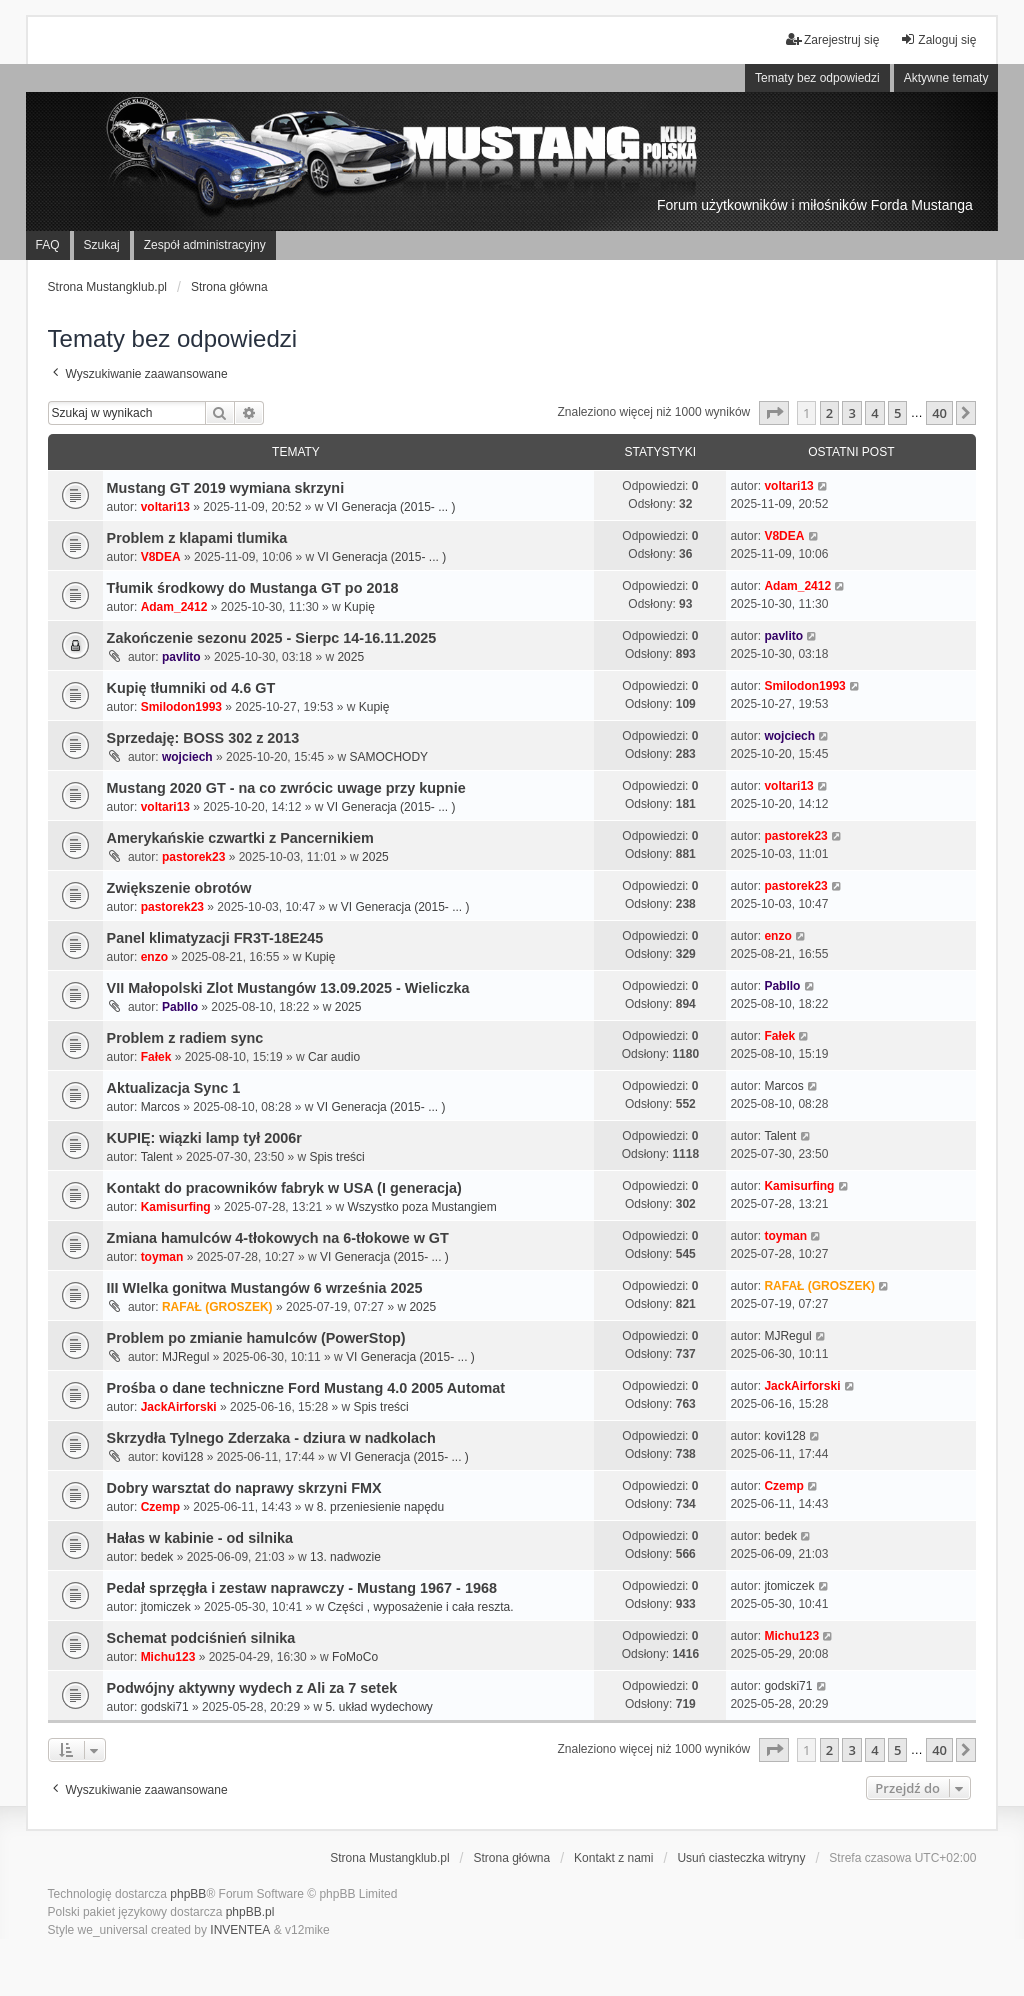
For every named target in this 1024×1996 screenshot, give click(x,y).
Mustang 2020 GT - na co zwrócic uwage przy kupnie (286, 788)
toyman (162, 1257)
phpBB (188, 1894)
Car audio (334, 1057)
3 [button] (851, 413)
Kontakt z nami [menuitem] (613, 1858)
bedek (157, 1557)
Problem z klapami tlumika (197, 538)
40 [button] (939, 413)
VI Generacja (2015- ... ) (391, 507)
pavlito (181, 657)
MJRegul (185, 1357)
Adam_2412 (174, 607)
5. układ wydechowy (378, 1707)
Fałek (156, 1057)
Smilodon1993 (181, 707)
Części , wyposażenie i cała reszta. (420, 1607)
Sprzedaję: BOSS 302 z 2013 (203, 738)
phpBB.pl (250, 1912)
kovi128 (182, 1457)
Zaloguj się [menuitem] (938, 39)
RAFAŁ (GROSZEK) (217, 1307)
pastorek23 (193, 857)
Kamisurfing (176, 1207)
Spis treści (336, 1157)
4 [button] (874, 413)
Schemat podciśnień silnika (201, 1638)
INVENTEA (240, 1930)
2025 (350, 657)
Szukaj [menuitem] (102, 245)
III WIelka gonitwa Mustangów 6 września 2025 (265, 1288)
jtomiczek (166, 1607)
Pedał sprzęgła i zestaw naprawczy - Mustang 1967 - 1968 (302, 1588)
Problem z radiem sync (185, 1038)
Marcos (160, 1107)
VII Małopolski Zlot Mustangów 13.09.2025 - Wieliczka (288, 988)
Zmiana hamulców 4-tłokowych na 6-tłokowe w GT (278, 1238)
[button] (774, 413)
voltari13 (165, 507)
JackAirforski (179, 1407)
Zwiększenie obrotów (179, 888)
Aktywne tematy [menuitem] (946, 78)
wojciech (187, 757)
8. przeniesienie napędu (380, 1507)
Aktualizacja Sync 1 (174, 1088)
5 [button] (897, 413)
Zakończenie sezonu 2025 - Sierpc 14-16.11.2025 (272, 638)
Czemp (160, 1507)
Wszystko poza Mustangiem (421, 1207)
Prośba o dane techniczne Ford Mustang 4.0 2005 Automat (306, 1388)
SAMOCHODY (388, 757)
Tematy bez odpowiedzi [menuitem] (817, 78)
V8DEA (161, 557)
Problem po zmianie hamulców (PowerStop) (256, 1338)
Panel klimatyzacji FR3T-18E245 (215, 938)
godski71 (165, 1707)
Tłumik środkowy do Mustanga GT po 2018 (253, 588)
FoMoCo (355, 1657)
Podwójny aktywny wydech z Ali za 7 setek (252, 1688)
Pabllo (180, 1007)
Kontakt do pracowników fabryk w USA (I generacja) (284, 1188)
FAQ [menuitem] (48, 245)
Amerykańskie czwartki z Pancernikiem (240, 838)
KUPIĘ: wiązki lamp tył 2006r (204, 1138)
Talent (157, 1157)
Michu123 (168, 1657)
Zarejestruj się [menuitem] (832, 39)
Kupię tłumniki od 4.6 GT (191, 688)
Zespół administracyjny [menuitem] (205, 245)
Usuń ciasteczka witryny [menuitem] (741, 1858)
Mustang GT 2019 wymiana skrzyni (226, 488)
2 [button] (829, 413)
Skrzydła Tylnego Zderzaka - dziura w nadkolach (271, 1438)
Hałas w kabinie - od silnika (200, 1538)
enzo (154, 957)
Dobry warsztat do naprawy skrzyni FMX (244, 1488)
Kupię (359, 607)
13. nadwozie (345, 1557)
